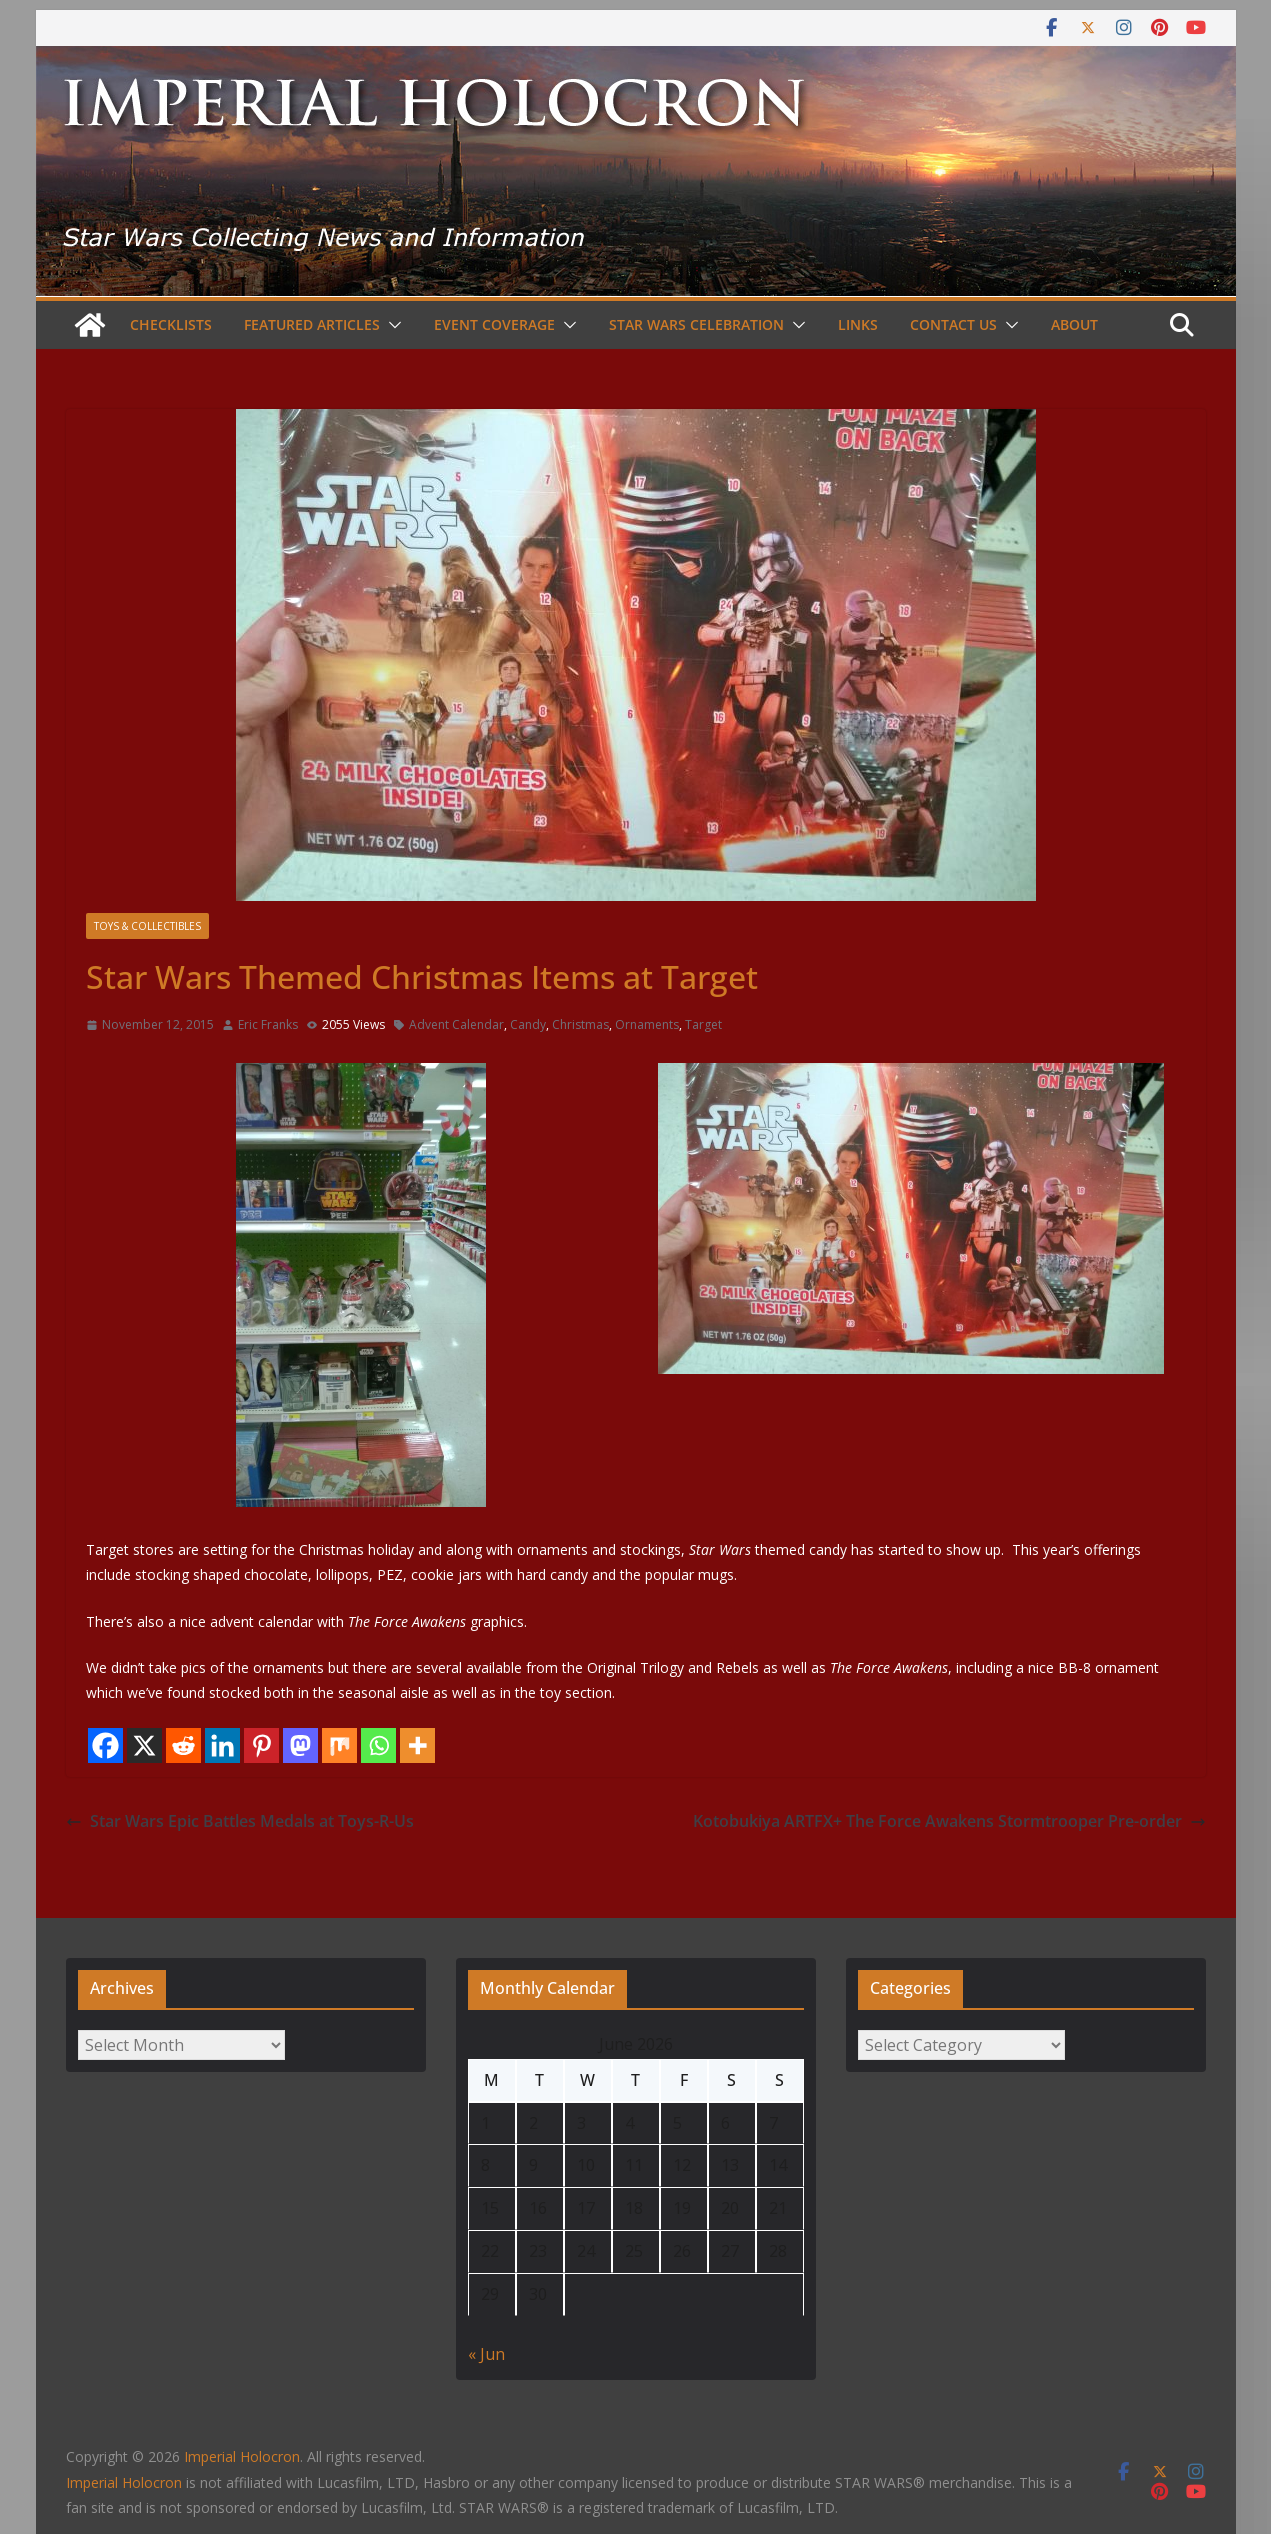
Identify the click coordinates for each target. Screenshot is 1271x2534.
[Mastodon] (300, 1745)
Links (858, 324)
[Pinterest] (261, 1745)
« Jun (486, 2354)
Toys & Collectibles (147, 926)
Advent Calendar (456, 1024)
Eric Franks (268, 1024)
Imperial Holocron (124, 2482)
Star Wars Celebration (696, 324)
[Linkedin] (222, 1745)
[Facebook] (105, 1745)
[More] (417, 1745)
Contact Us (953, 324)
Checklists (171, 324)
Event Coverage (494, 324)
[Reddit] (183, 1745)
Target (703, 1024)
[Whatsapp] (378, 1745)
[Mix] (339, 1745)
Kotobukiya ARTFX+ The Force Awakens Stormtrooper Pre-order (949, 1821)
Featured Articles (312, 324)
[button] (391, 325)
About (1074, 324)
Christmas (580, 1024)
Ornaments (647, 1024)
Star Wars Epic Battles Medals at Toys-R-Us (240, 1821)
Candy (528, 1024)
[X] (144, 1745)
